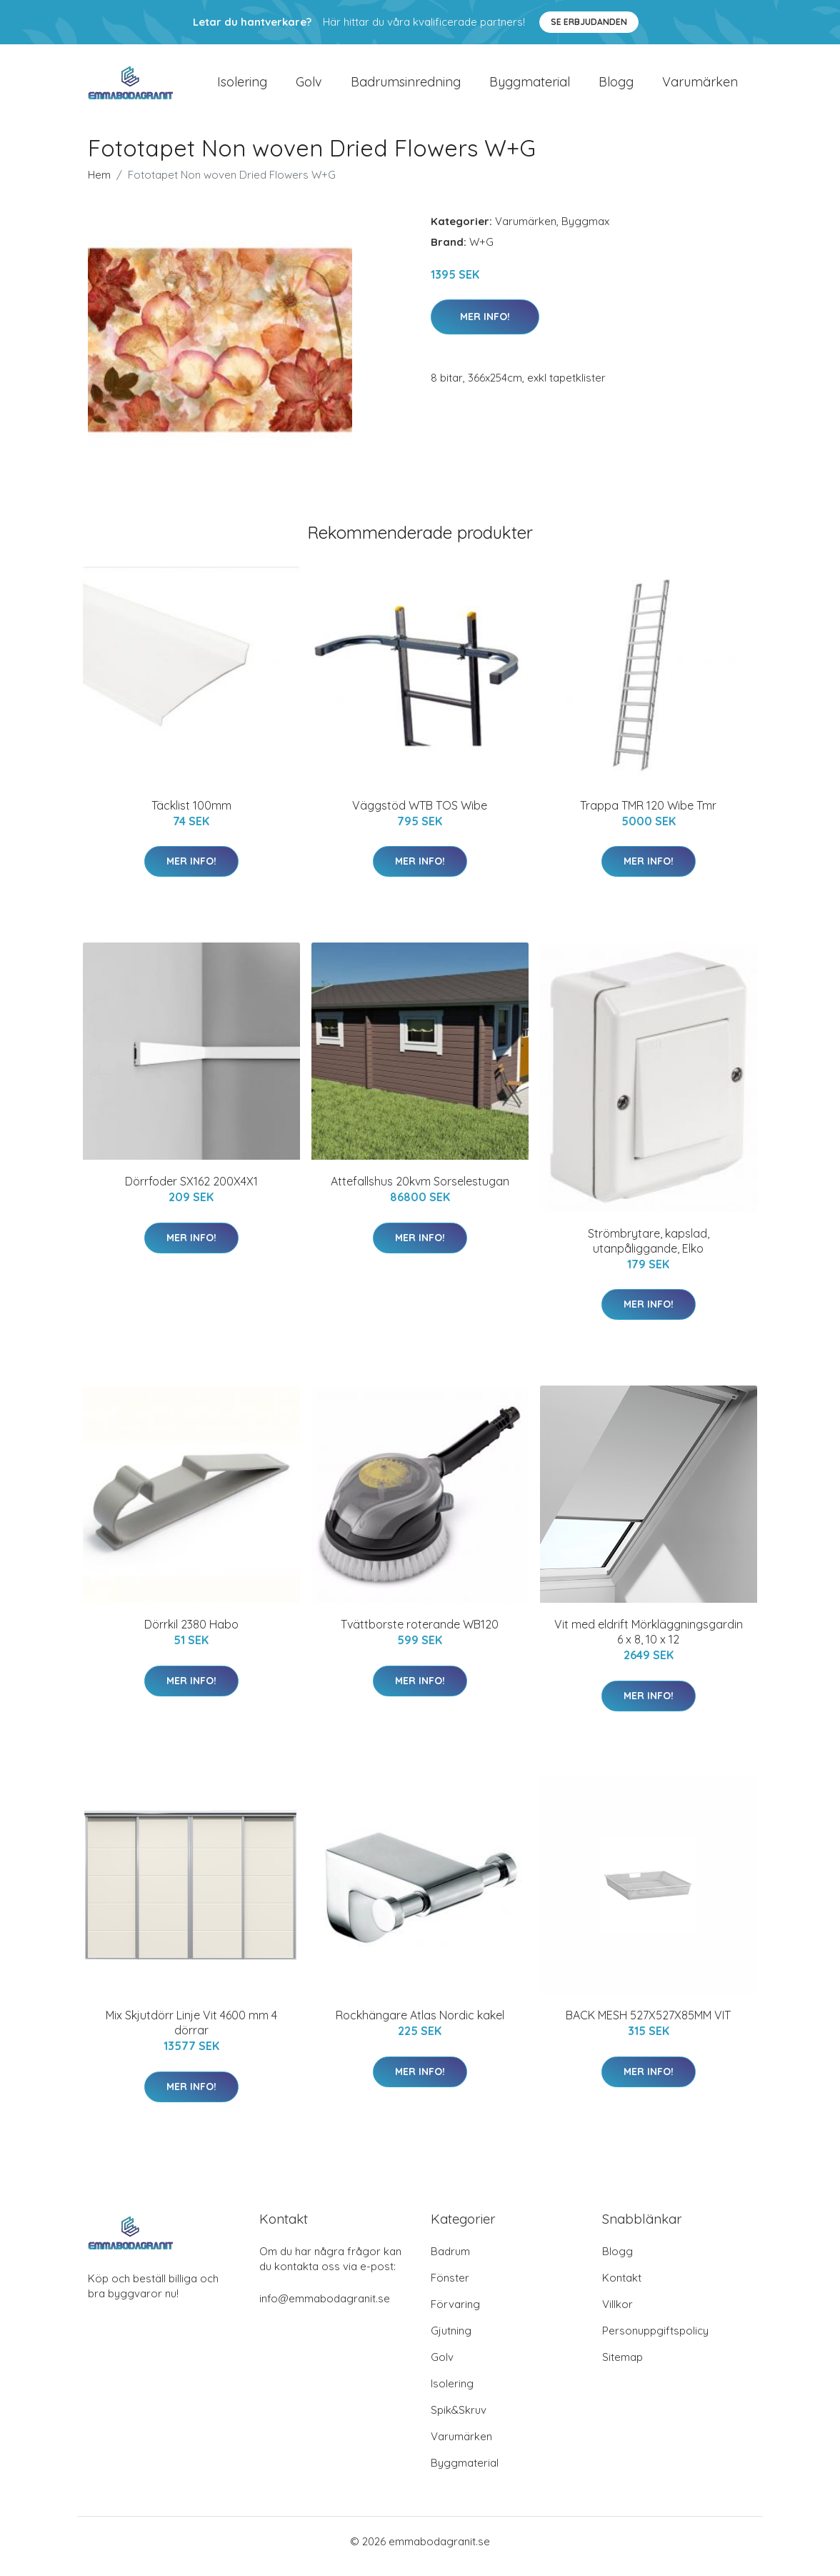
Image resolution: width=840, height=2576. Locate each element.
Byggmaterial (529, 87)
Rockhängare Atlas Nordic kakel (420, 2026)
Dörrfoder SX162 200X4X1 (191, 1191)
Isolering (242, 87)
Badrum (450, 2261)
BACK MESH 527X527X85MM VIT (648, 2026)
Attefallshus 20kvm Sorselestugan (420, 1191)
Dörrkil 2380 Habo (191, 1634)
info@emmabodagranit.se (324, 2308)
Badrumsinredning (406, 87)
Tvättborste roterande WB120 (420, 1634)
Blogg (616, 87)
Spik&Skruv (458, 2420)
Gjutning (451, 2340)
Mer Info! (485, 326)
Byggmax (585, 231)
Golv (309, 87)
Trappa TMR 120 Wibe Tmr (648, 815)
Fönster (450, 2287)
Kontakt (621, 2287)
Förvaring (455, 2314)
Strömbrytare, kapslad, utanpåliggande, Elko (648, 1250)
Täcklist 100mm (191, 815)
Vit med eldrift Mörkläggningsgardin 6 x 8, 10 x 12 (648, 1641)
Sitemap (622, 2367)
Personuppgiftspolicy (655, 2340)
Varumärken (700, 87)
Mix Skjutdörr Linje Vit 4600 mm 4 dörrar (191, 2033)
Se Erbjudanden (589, 21)
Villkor (617, 2314)
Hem (99, 185)
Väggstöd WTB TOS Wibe (419, 815)
